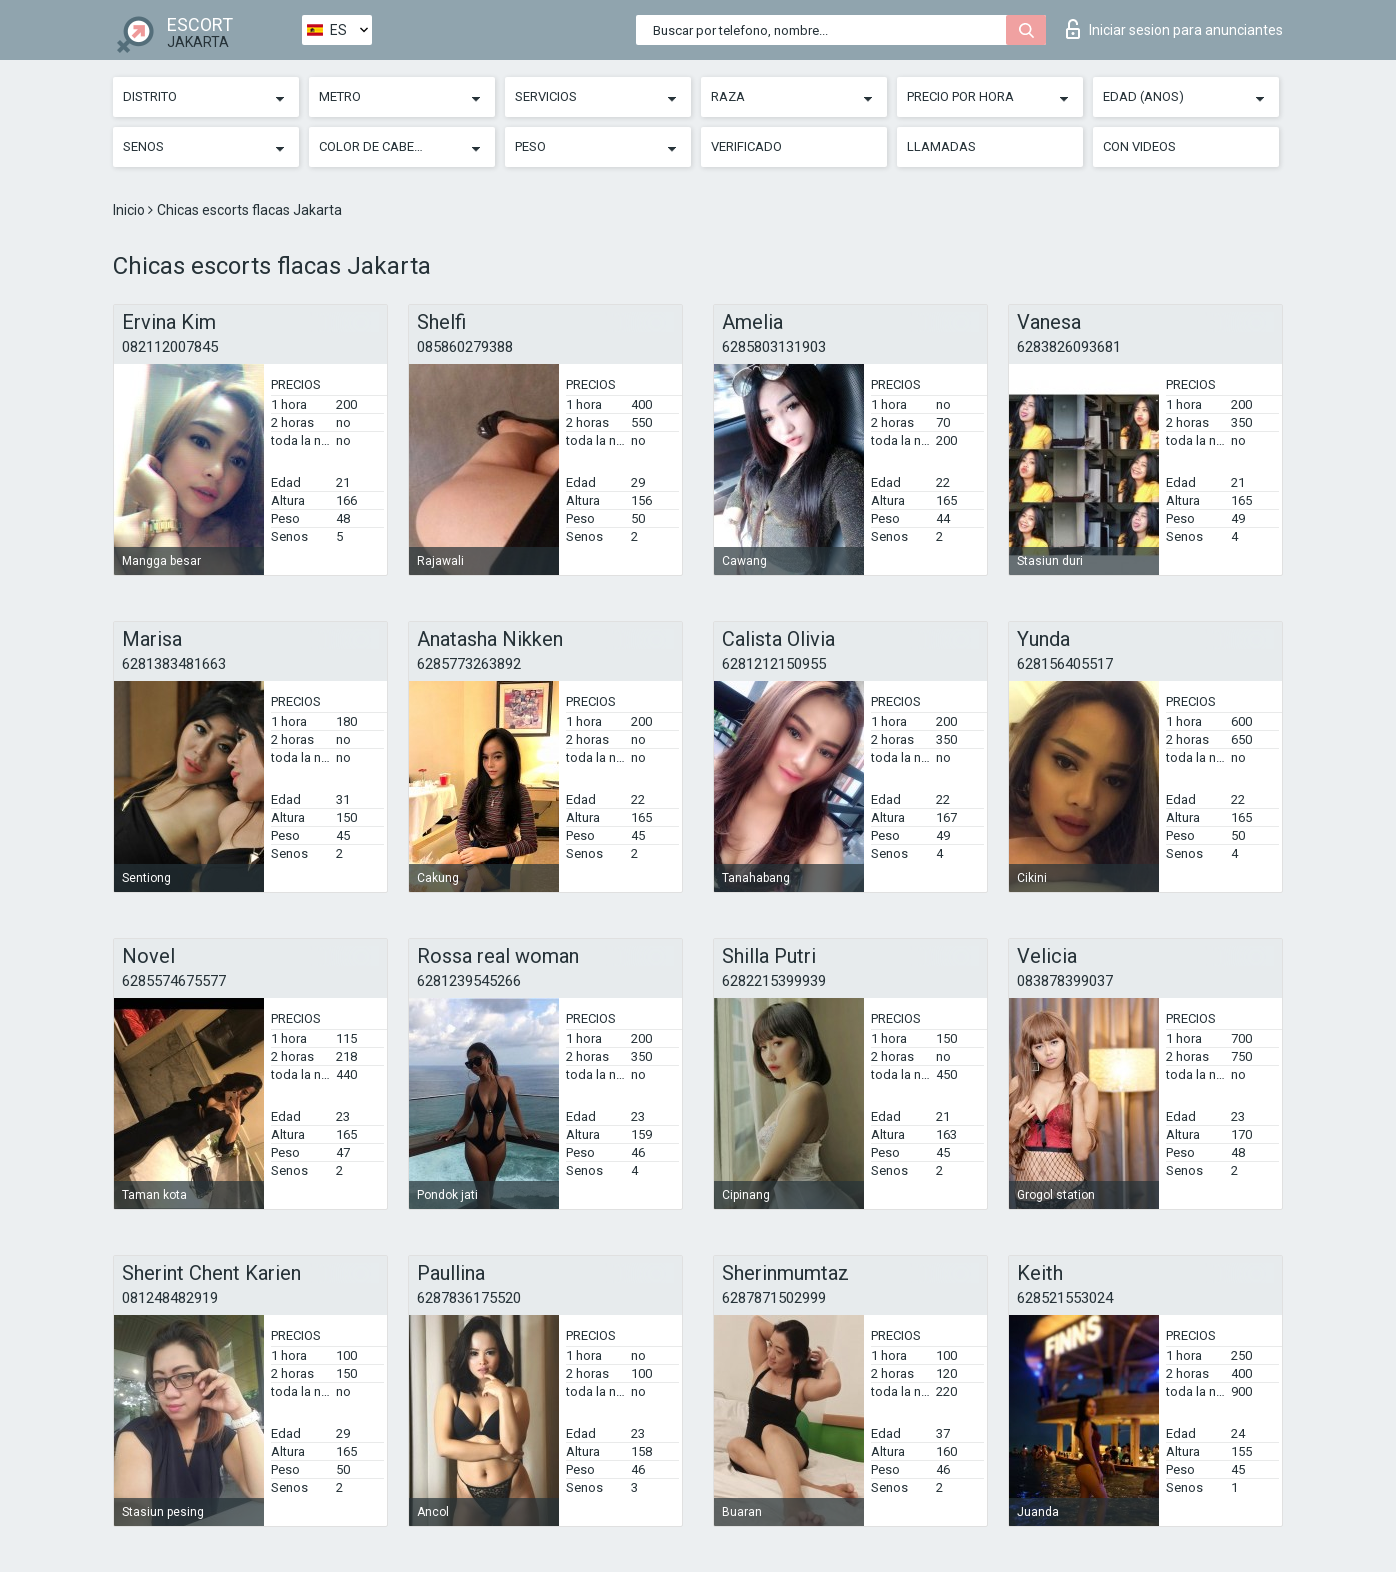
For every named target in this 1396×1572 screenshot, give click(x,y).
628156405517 (1065, 664)
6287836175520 (469, 1298)
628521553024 (1065, 1298)
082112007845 (170, 347)
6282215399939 (774, 981)
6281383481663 (174, 664)
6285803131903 (774, 347)
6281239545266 (469, 981)
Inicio (130, 210)
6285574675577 (174, 981)
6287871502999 (774, 1298)
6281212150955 (774, 664)
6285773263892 (469, 664)
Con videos (1139, 146)
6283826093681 (1069, 347)
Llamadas (941, 146)
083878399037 (1065, 981)
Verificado (746, 146)
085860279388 (465, 347)
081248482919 (170, 1298)
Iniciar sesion (1174, 29)
